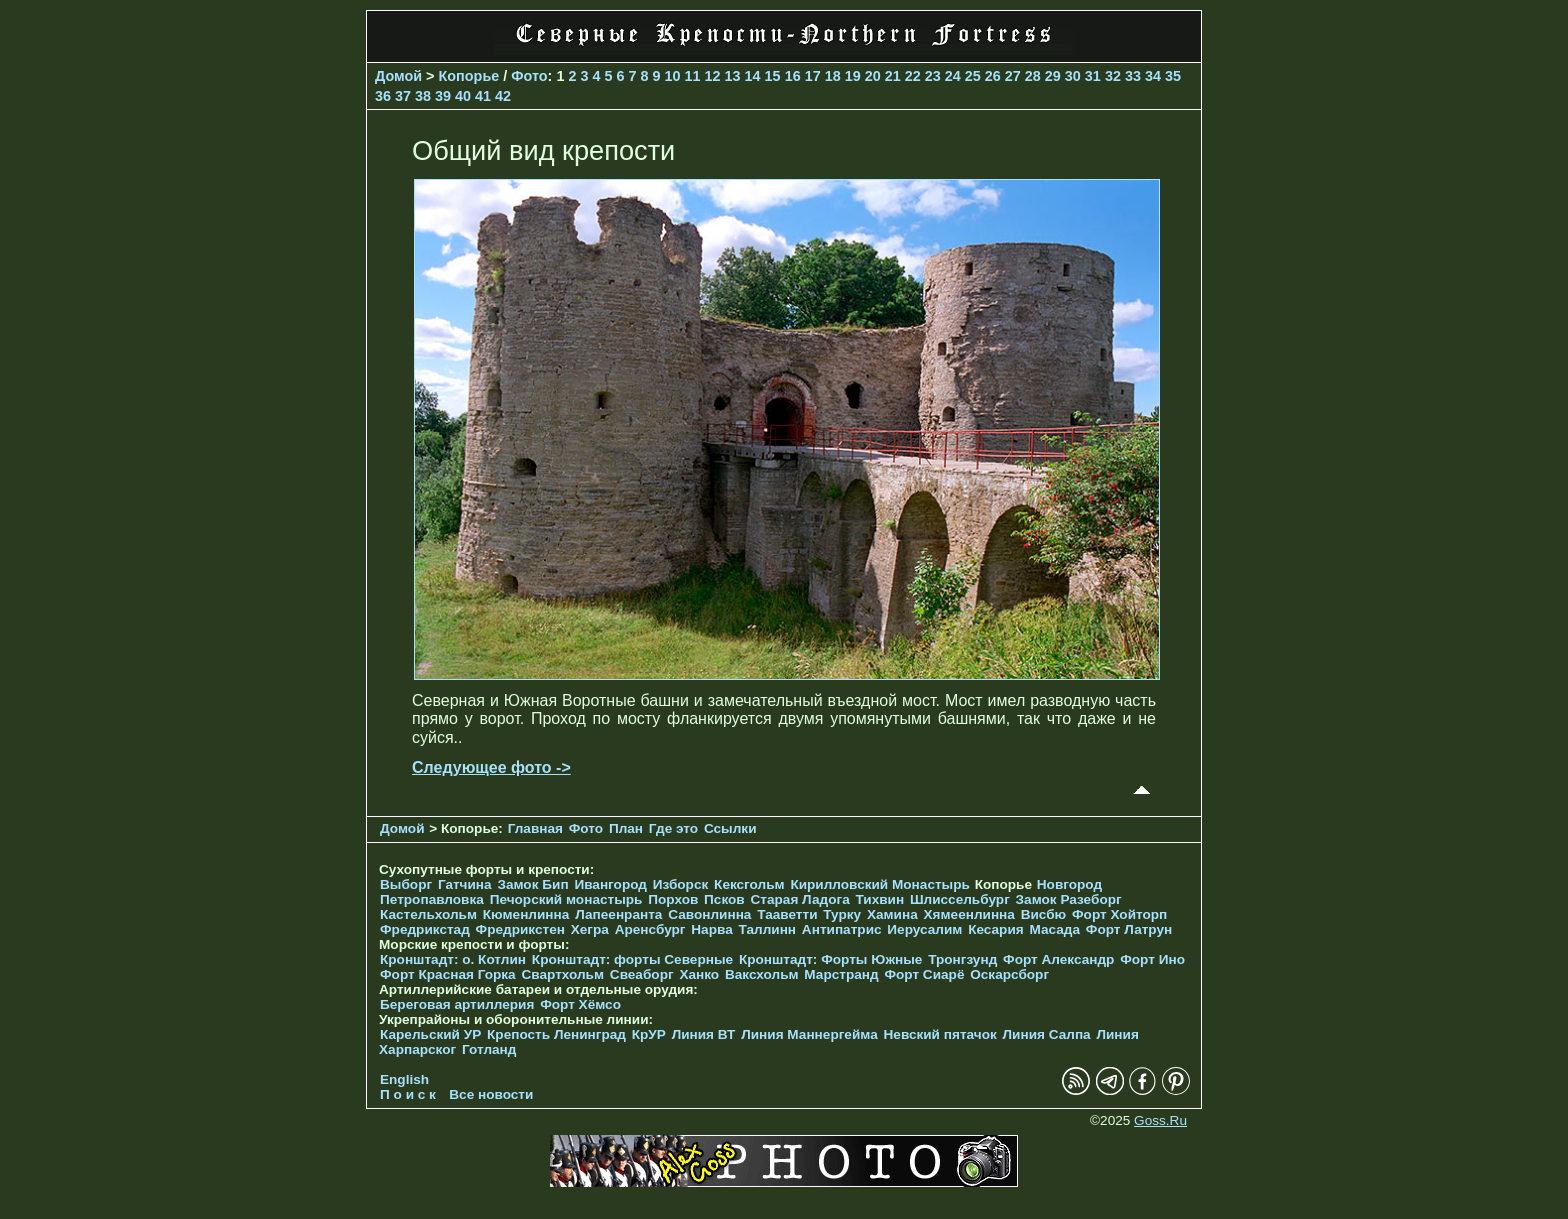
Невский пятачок (940, 1034)
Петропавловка (432, 899)
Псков (724, 899)
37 (403, 96)
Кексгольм (749, 884)
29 (1053, 76)
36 (383, 96)
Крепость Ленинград (556, 1034)
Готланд (489, 1049)
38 (423, 96)
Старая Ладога (800, 899)
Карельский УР (430, 1034)
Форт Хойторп (1119, 914)
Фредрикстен (520, 929)
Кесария (996, 929)
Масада (1054, 929)
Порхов (673, 899)
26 (993, 76)
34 (1153, 76)
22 (913, 76)
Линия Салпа (1047, 1034)
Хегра (590, 929)
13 (733, 76)
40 (463, 96)
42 (503, 96)
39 (443, 96)
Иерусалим (924, 929)
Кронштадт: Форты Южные (831, 959)
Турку (842, 914)
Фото (529, 76)
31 (1093, 76)
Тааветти (787, 914)
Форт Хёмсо (580, 1004)
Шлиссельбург (960, 899)
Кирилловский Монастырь (879, 884)
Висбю (1044, 914)
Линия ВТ (704, 1034)
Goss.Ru (1160, 1120)
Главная (535, 828)
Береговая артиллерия (457, 1004)
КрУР (649, 1034)
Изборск (681, 884)
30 (1073, 76)
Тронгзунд (962, 959)
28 (1033, 76)
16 (793, 76)
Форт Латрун (1129, 929)
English (404, 1079)
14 (753, 76)
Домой (398, 76)
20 (873, 76)
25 (973, 76)
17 (813, 76)
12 (713, 76)
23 (933, 76)
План (626, 828)
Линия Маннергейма (809, 1034)
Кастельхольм (428, 914)
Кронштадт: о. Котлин (453, 959)
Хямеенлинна (969, 914)
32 (1113, 76)
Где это (673, 828)
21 (893, 76)
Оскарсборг (1009, 974)
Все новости (491, 1094)
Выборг (406, 884)
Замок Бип (532, 884)
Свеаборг (642, 974)
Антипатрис (842, 929)
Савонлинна (709, 914)
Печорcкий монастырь (566, 899)
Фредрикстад (425, 929)
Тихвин (879, 899)
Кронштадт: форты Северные (632, 959)
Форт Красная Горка (448, 974)
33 (1133, 76)
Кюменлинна (526, 914)
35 (1173, 76)
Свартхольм (562, 974)
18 (833, 76)
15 (773, 76)
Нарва (711, 929)
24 (953, 76)
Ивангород (610, 884)
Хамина (892, 914)
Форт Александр (1058, 959)
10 (673, 76)
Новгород (1069, 884)
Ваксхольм (762, 974)
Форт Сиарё (924, 974)
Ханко (699, 974)
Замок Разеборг (1069, 899)
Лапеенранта (618, 914)
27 (1013, 76)
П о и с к (408, 1094)
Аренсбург (650, 929)
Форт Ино (1152, 959)
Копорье (469, 76)
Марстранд (841, 974)
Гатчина (465, 884)
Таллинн (768, 929)
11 (693, 76)
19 (853, 76)
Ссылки (730, 828)
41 (483, 96)
